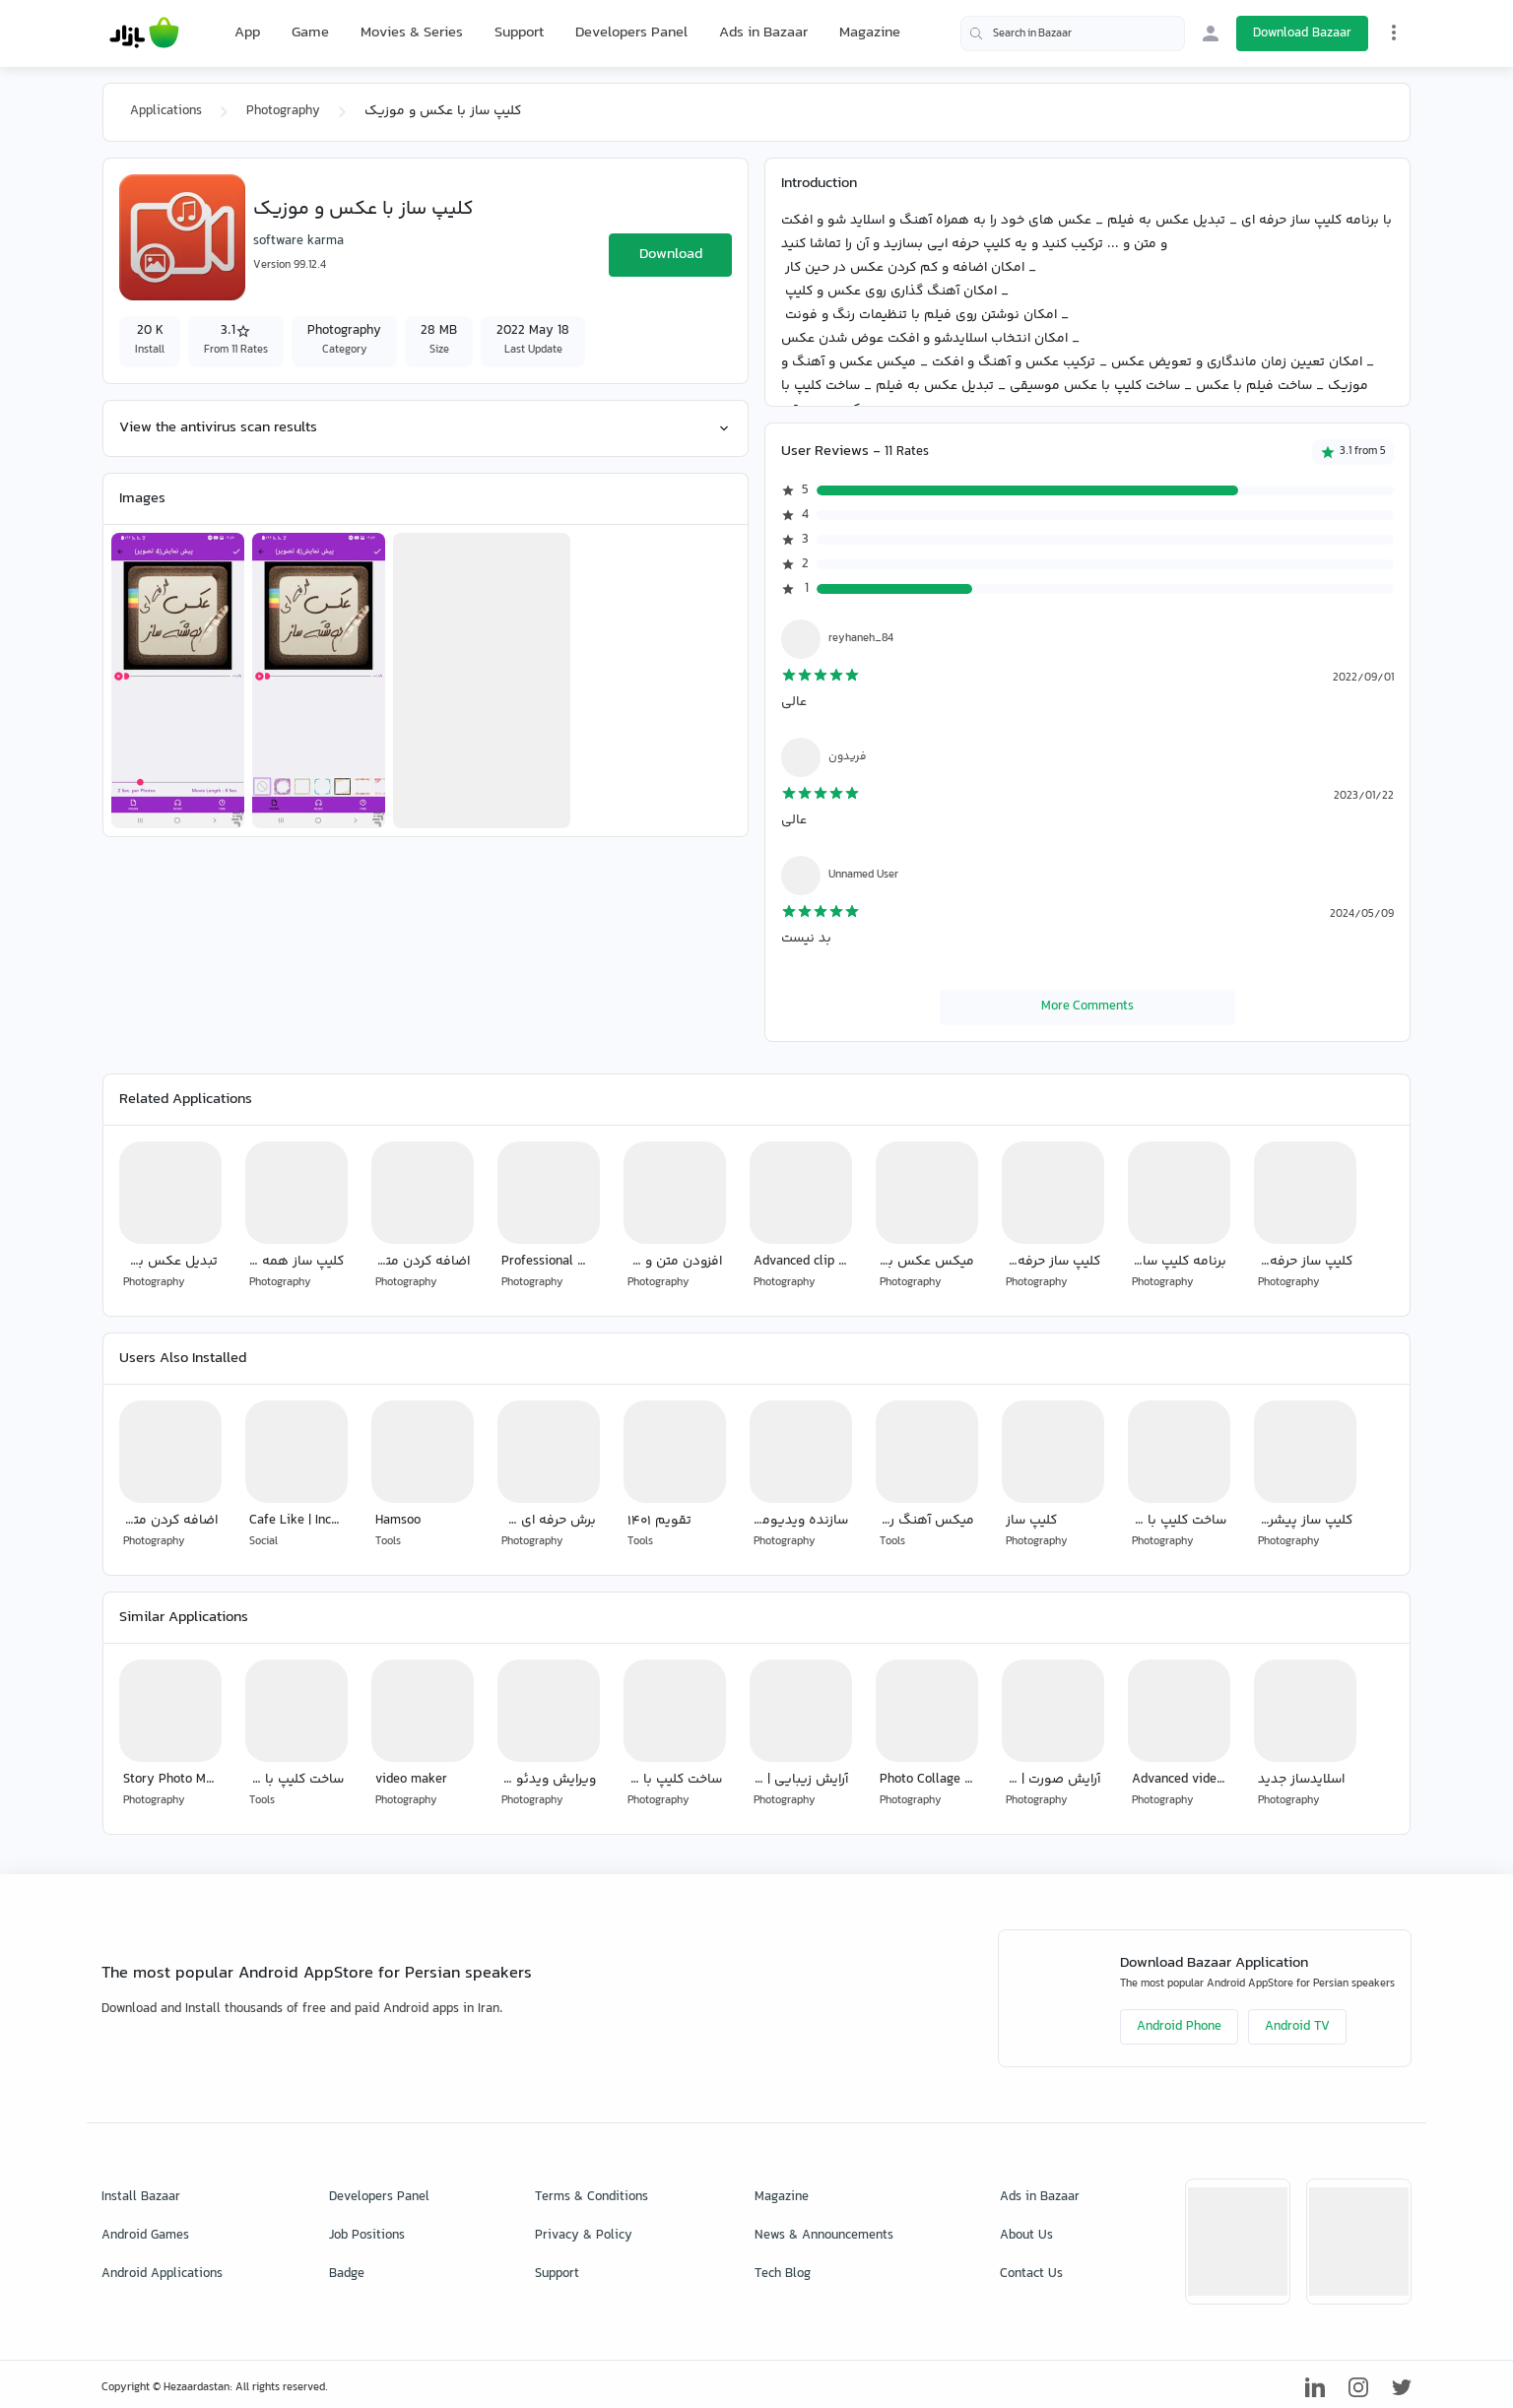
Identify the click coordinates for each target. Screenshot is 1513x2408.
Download (670, 254)
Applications (166, 111)
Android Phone (1179, 2027)
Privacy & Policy (583, 2235)
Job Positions (367, 2235)
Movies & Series (412, 33)
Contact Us (1031, 2274)
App (247, 33)
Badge (346, 2274)
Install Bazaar (140, 2197)
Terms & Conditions (591, 2197)
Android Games (145, 2235)
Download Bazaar (1302, 33)
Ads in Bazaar (763, 33)
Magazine (869, 33)
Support (519, 33)
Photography (283, 111)
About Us (1026, 2235)
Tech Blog (783, 2274)
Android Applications (162, 2274)
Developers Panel (631, 33)
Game (310, 33)
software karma (298, 241)
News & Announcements (824, 2235)
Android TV (1297, 2027)
